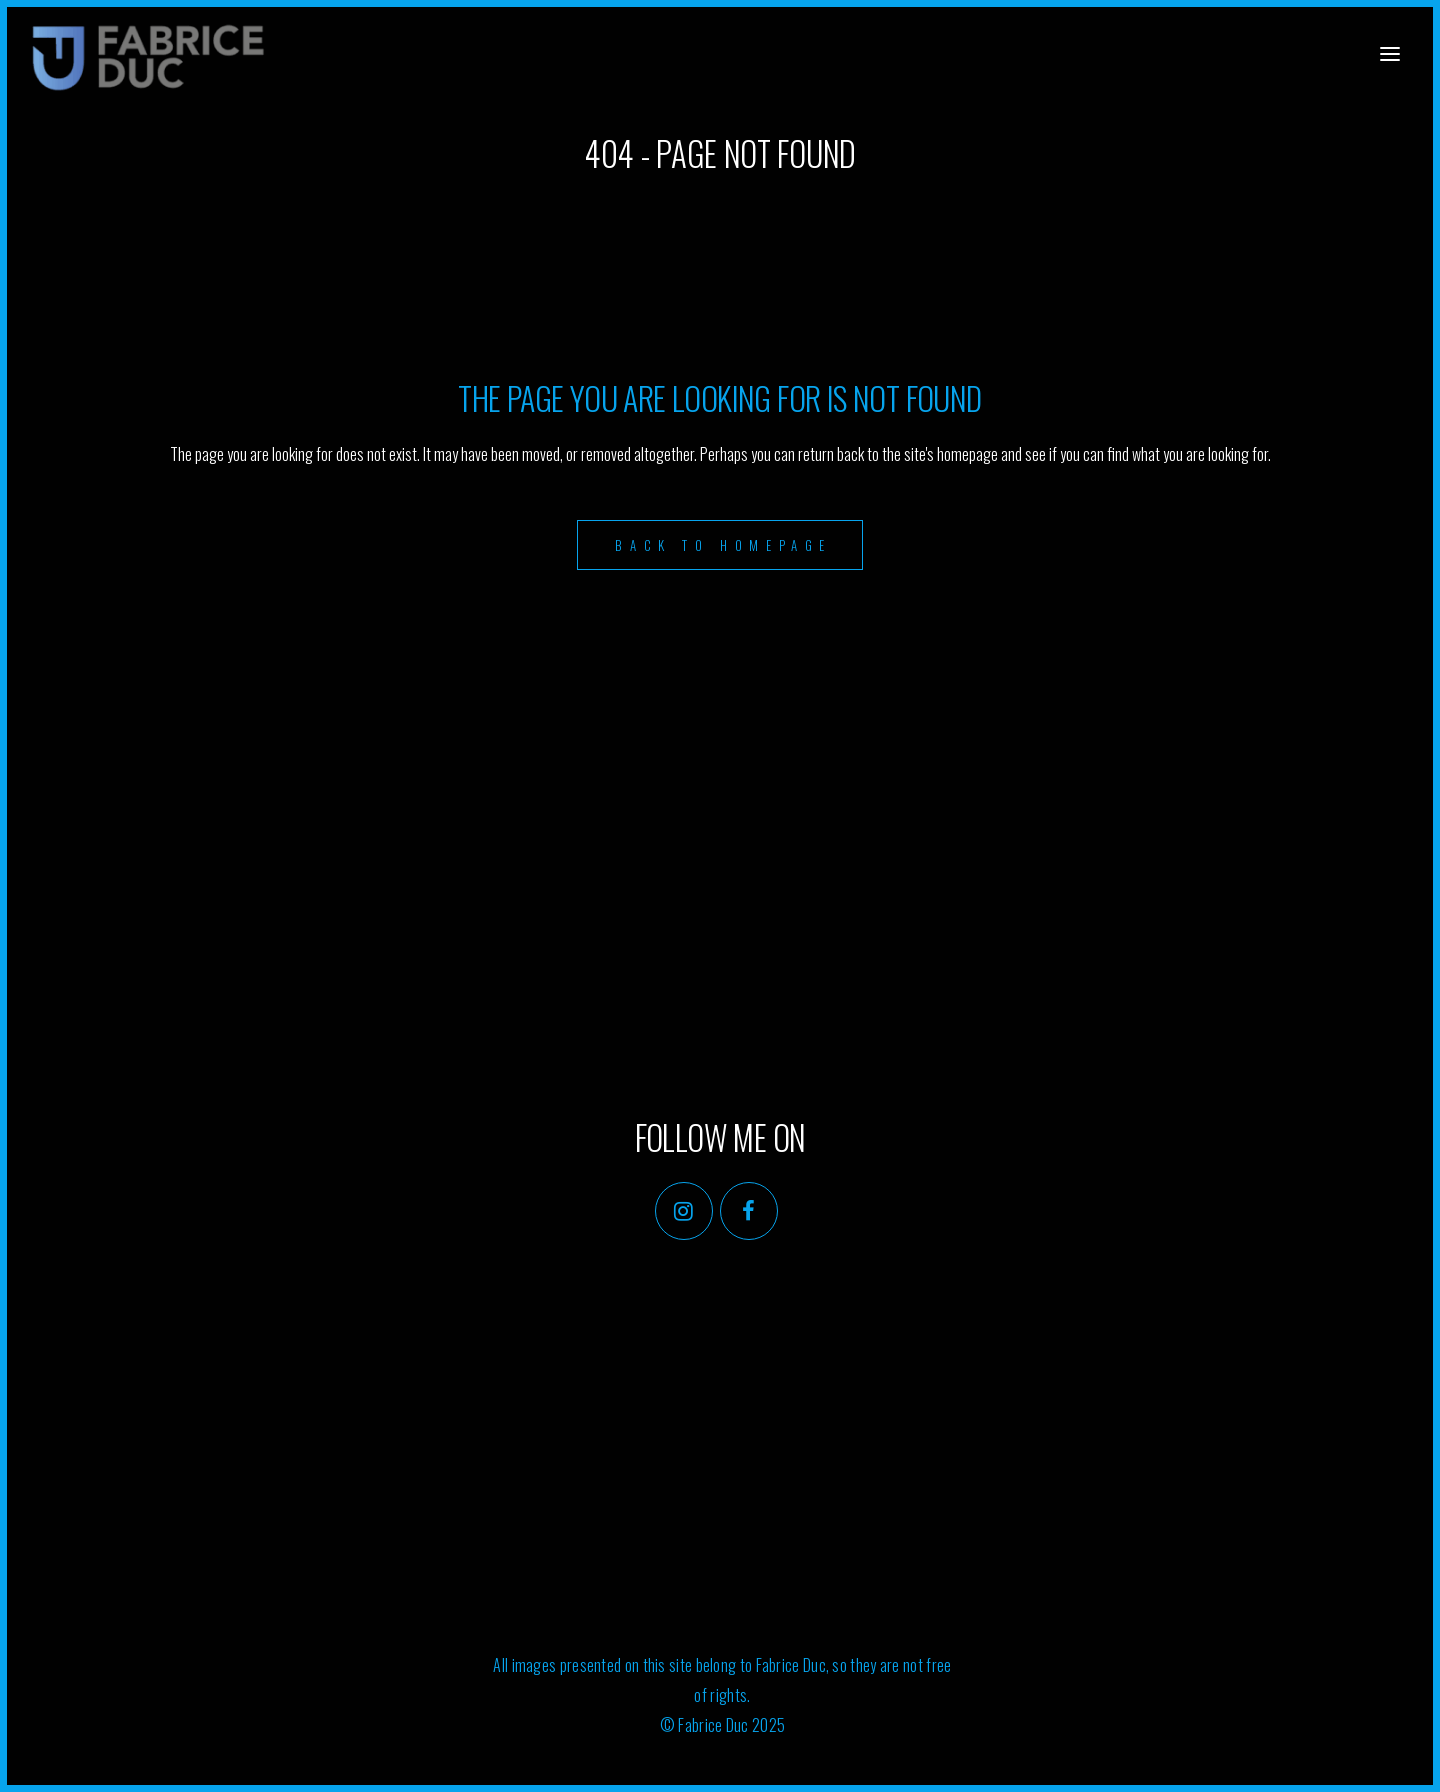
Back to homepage (723, 545)
